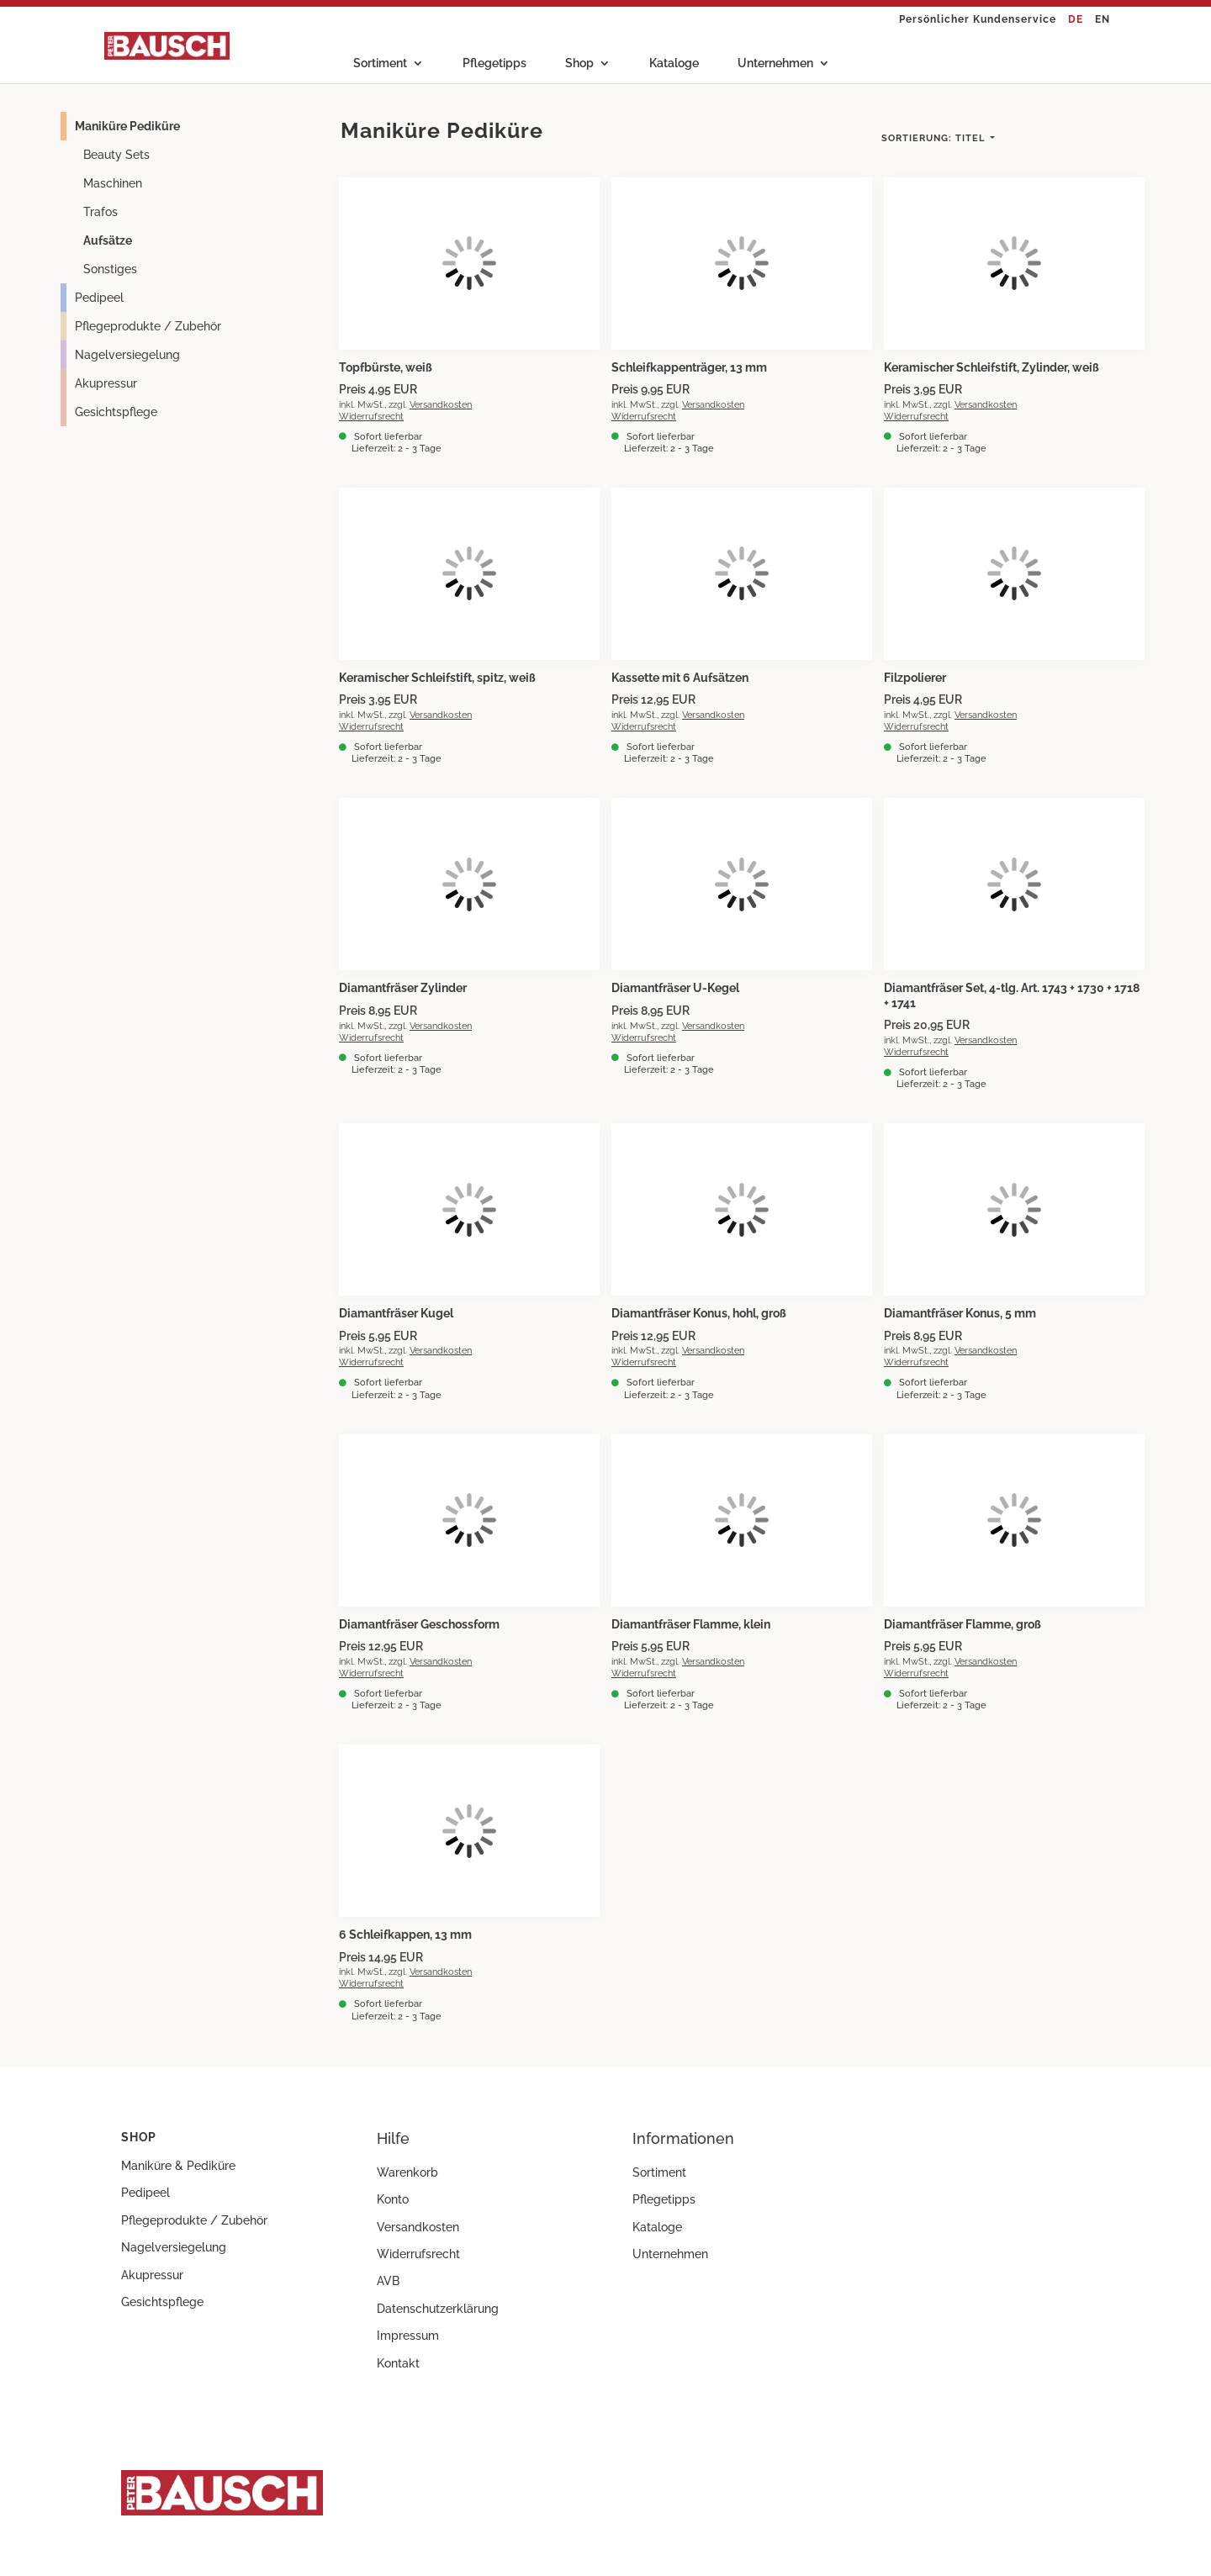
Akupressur (106, 383)
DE (1075, 19)
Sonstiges (110, 269)
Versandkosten (441, 404)
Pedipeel (99, 297)
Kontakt (398, 2363)
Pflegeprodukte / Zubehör (148, 326)
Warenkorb (407, 2172)
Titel (934, 138)
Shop (579, 63)
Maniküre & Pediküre (178, 2165)
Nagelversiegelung (127, 355)
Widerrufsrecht (371, 416)
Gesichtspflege (116, 412)
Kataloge (674, 63)
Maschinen (112, 183)
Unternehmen (775, 63)
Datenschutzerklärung (438, 2308)
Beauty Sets (116, 154)
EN (1102, 19)
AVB (388, 2281)
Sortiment (380, 63)
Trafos (100, 212)
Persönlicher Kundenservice (977, 19)
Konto (393, 2199)
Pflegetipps (494, 63)
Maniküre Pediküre (127, 126)
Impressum (408, 2335)
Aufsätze (107, 240)
